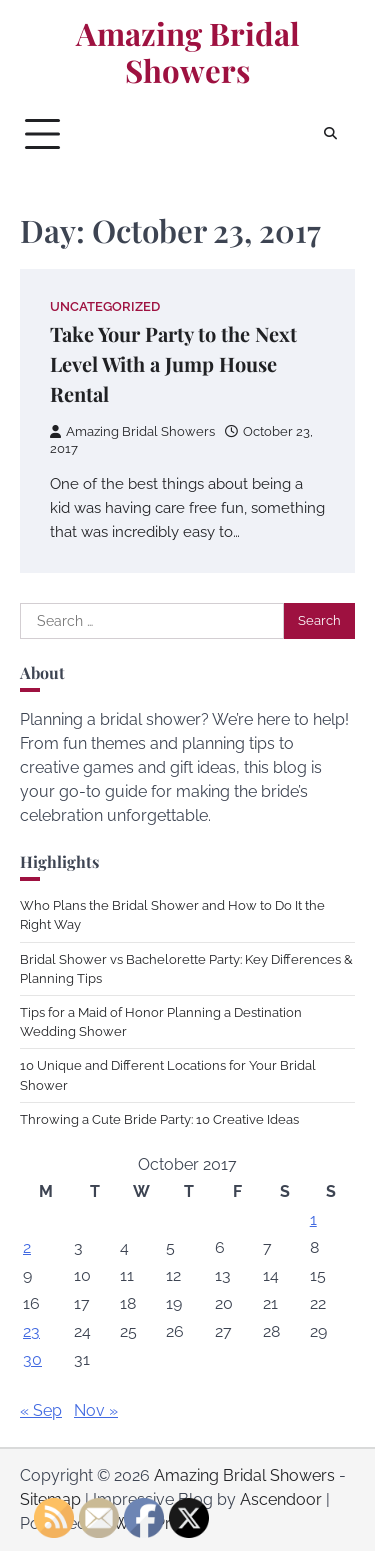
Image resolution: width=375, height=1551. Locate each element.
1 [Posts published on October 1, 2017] (313, 1219)
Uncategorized (105, 306)
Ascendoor (281, 1499)
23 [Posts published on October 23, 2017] (31, 1331)
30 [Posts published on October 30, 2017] (32, 1359)
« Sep (41, 1410)
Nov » (96, 1410)
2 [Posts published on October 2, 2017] (27, 1247)
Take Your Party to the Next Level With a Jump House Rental (173, 363)
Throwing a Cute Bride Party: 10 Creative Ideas (159, 1119)
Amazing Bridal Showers (188, 52)
